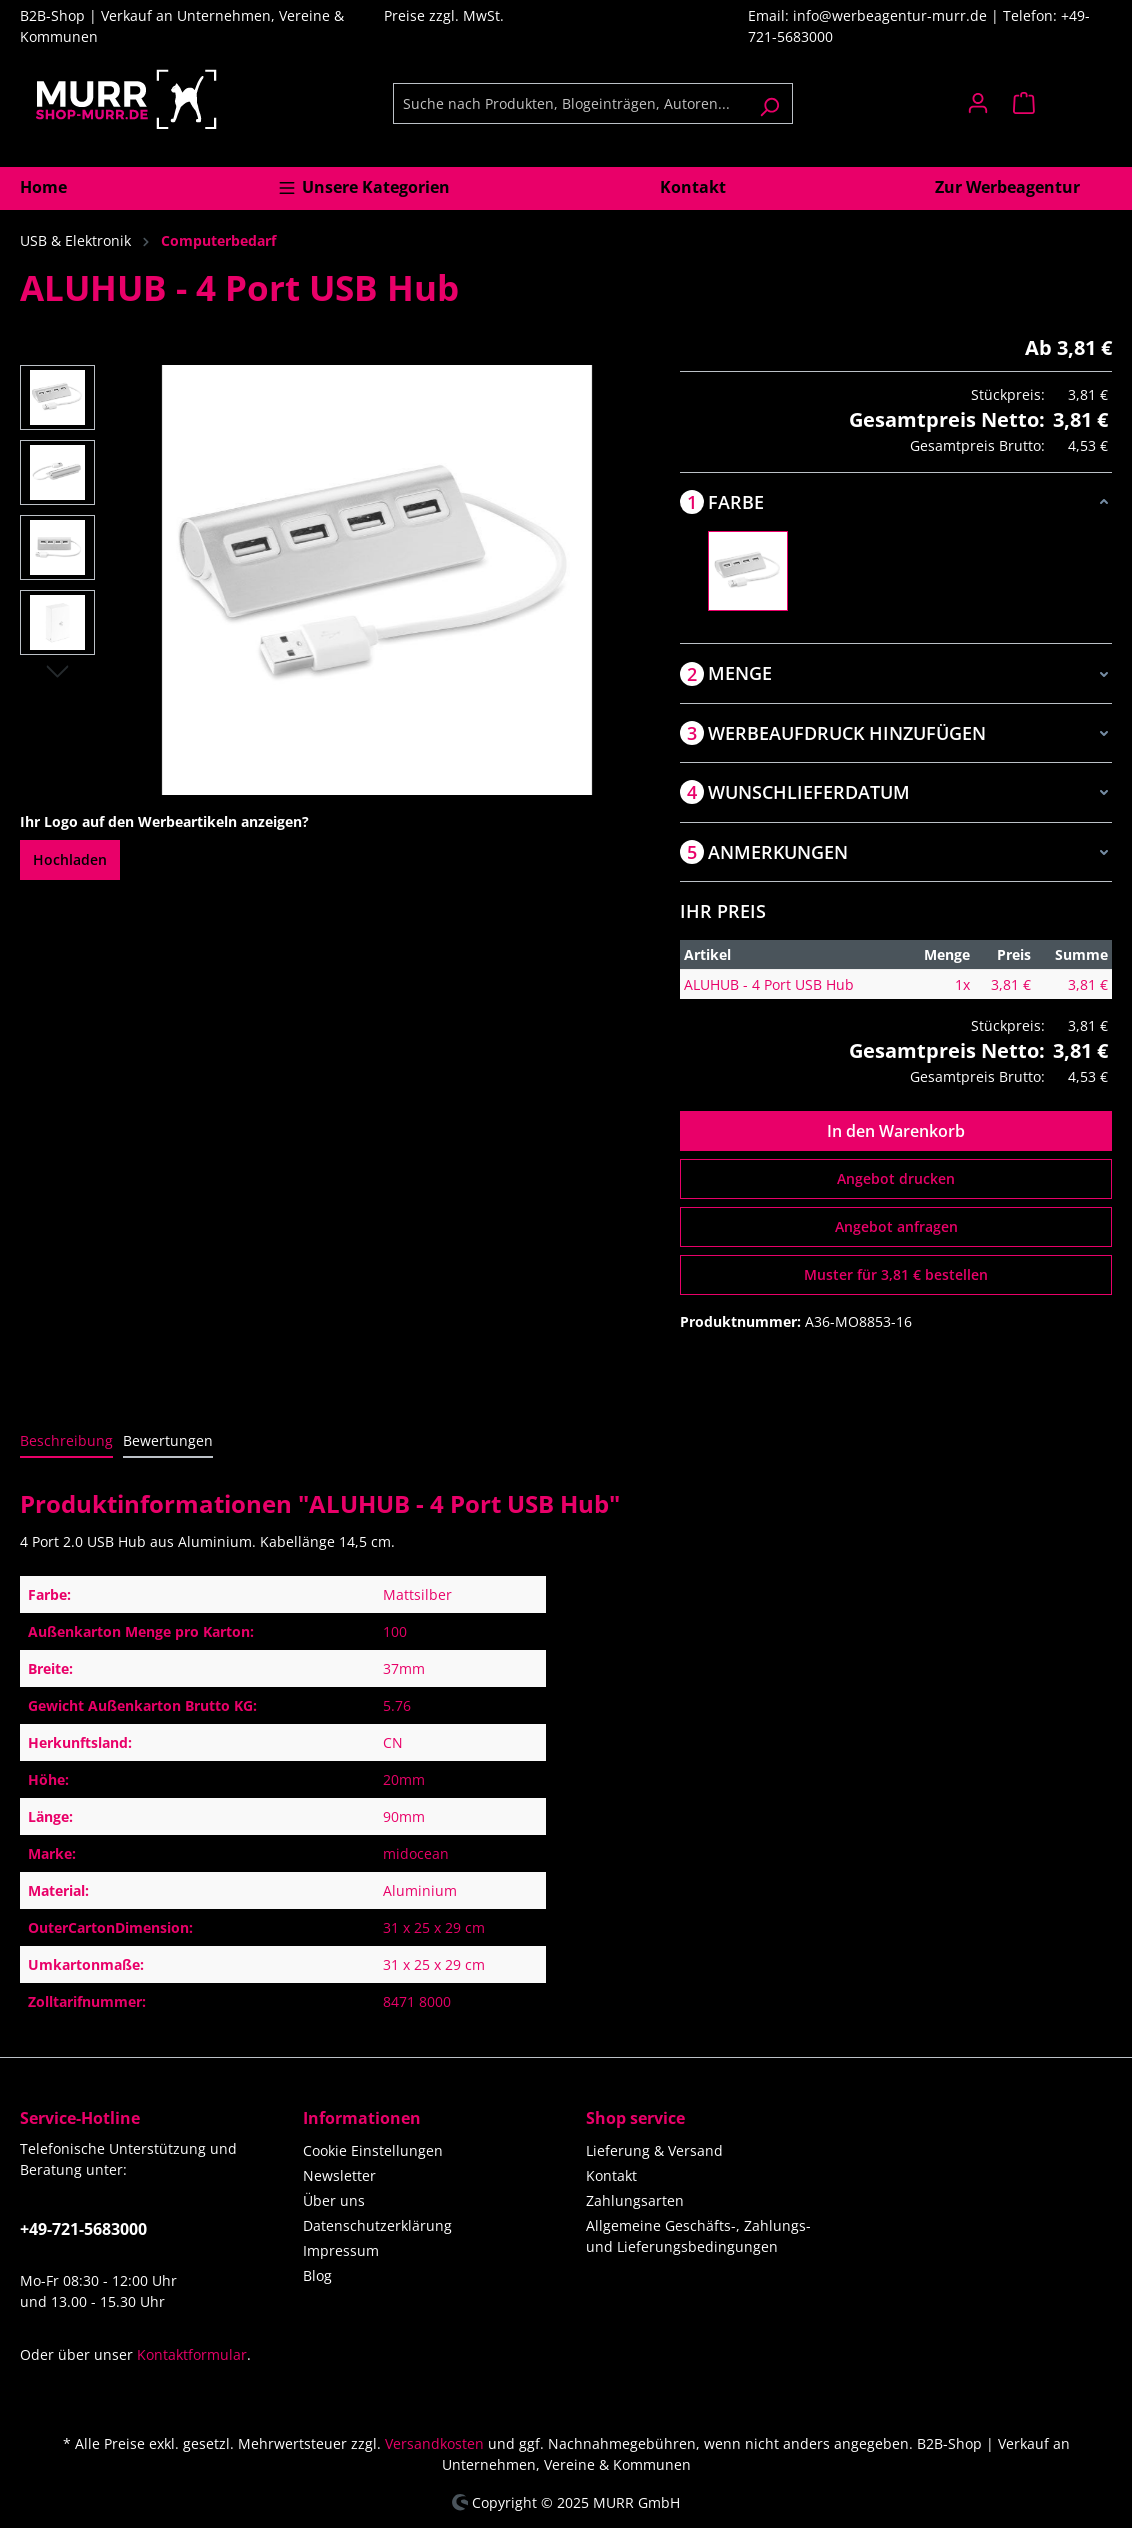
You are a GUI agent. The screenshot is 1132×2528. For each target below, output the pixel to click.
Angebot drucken (896, 1178)
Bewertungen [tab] (168, 1440)
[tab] (66, 1441)
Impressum (341, 2250)
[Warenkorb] (1056, 103)
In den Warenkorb (896, 1131)
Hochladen (70, 859)
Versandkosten (434, 2443)
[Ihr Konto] (978, 103)
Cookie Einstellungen (373, 2150)
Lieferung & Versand (654, 2150)
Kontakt (611, 2175)
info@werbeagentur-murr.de (892, 15)
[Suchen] (769, 103)
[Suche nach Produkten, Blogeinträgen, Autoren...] (570, 103)
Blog (317, 2275)
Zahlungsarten (635, 2200)
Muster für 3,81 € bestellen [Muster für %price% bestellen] (896, 1274)
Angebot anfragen (896, 1226)
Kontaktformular (192, 2354)
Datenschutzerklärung (377, 2225)
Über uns (334, 2200)
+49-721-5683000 (83, 2229)
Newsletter (339, 2175)
